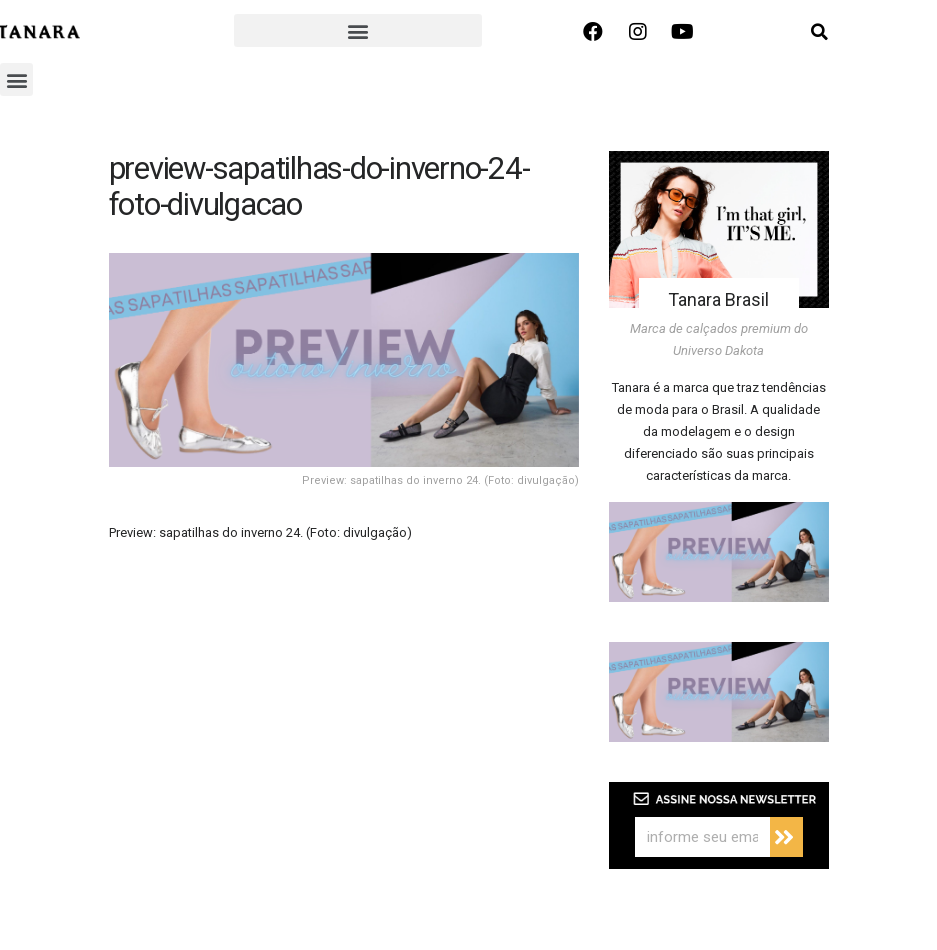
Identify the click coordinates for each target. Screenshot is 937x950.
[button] (357, 30)
